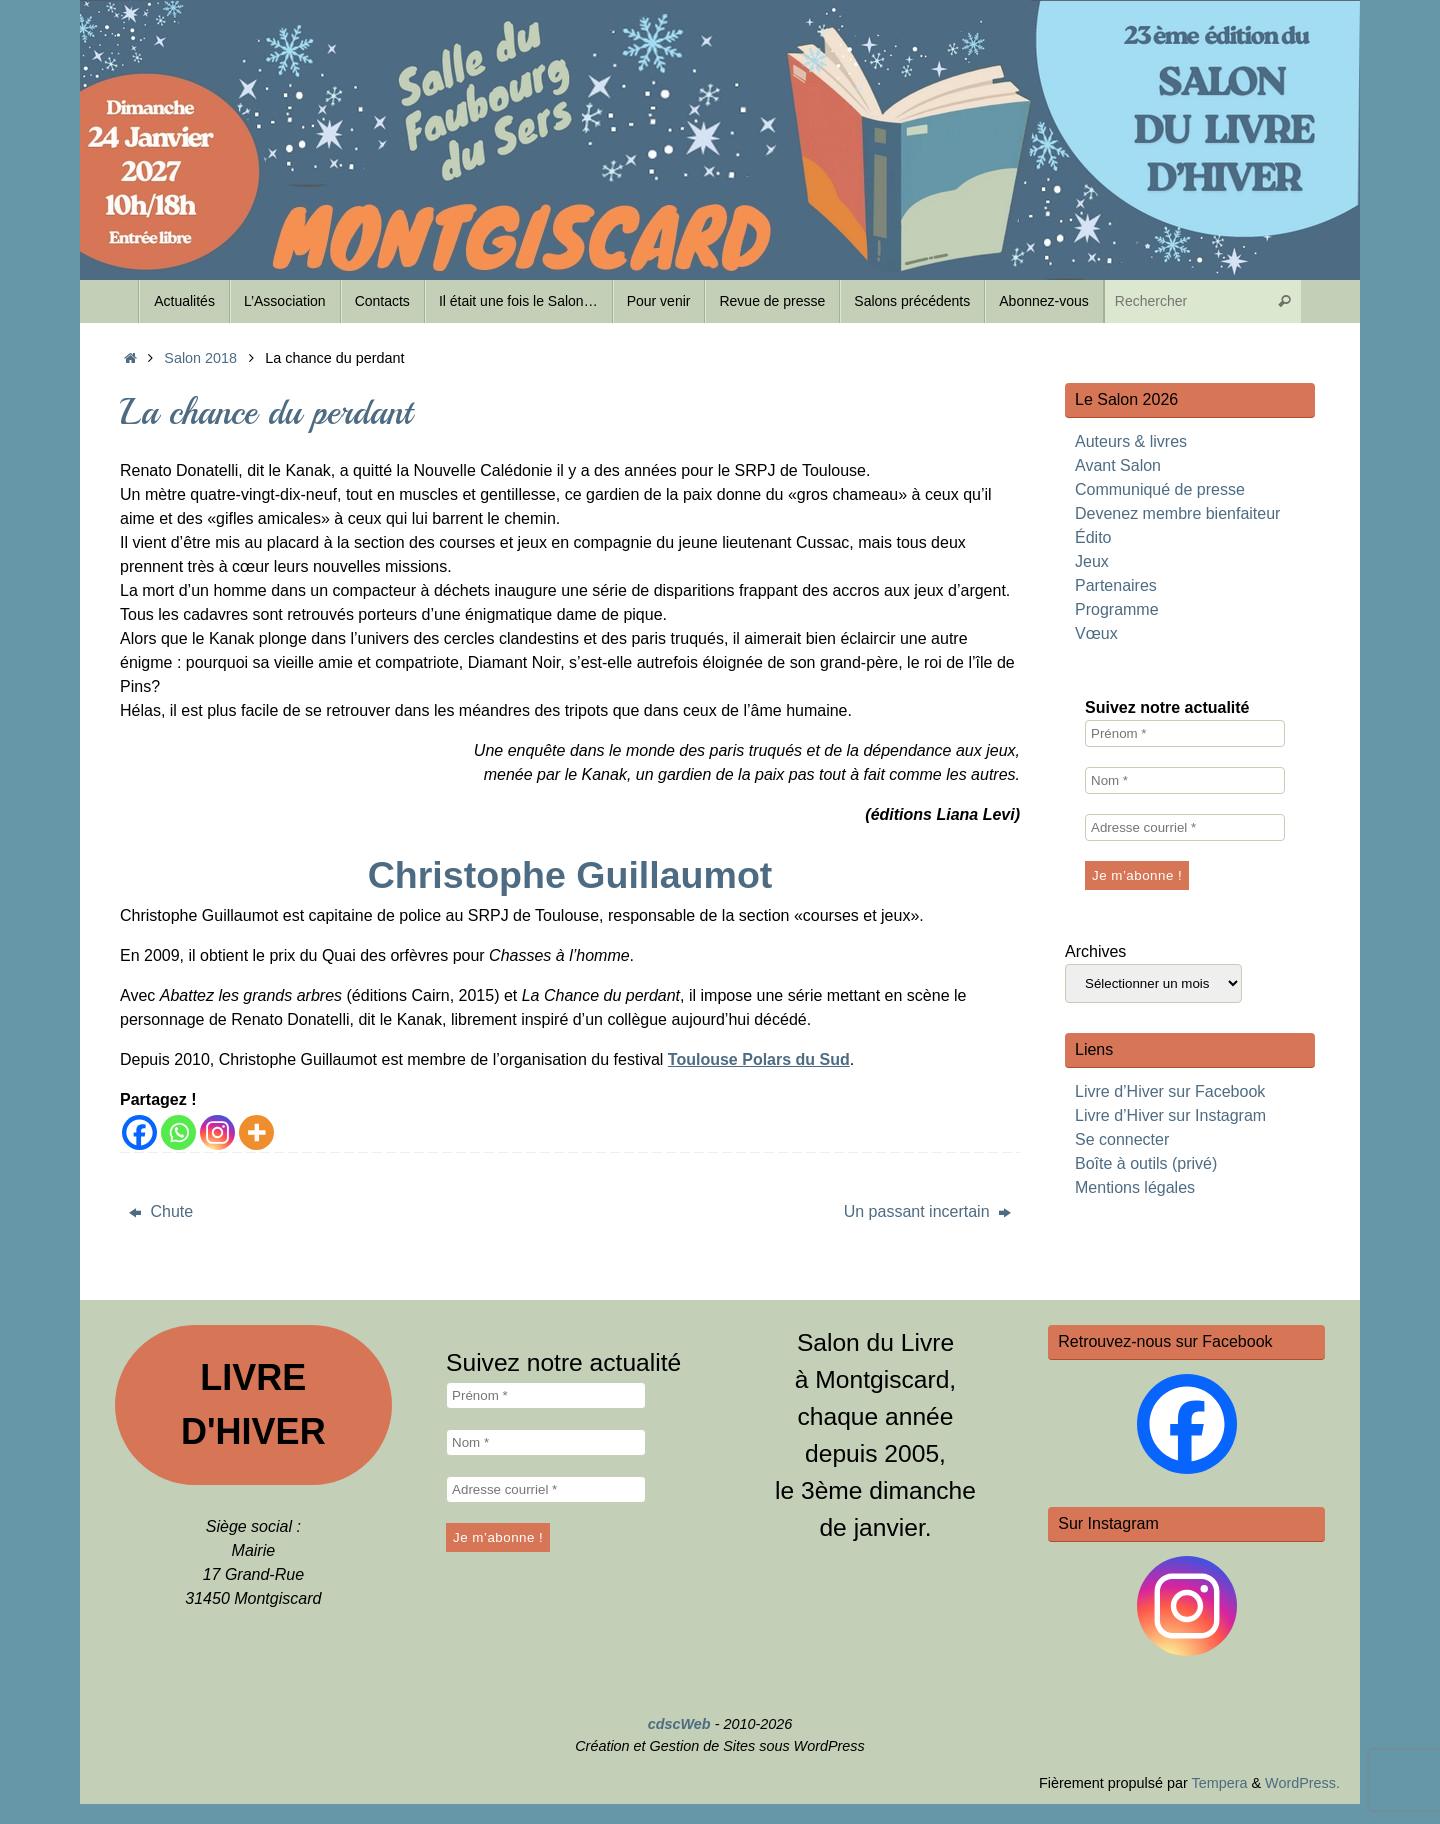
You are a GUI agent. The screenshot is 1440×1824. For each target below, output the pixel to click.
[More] (256, 1132)
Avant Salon (1118, 465)
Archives (1095, 951)
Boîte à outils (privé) (1146, 1163)
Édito (1093, 537)
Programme (1117, 609)
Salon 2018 (200, 358)
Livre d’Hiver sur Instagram (1170, 1115)
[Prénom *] (1185, 733)
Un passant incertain (927, 1211)
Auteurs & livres (1131, 441)
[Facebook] (139, 1132)
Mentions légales (1135, 1187)
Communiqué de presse (1160, 489)
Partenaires (1116, 585)
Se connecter (1122, 1139)
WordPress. (1302, 1783)
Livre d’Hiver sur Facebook (1170, 1091)
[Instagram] (217, 1132)
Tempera (1219, 1783)
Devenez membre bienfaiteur (1177, 513)
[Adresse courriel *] (1185, 827)
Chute (161, 1211)
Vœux (1096, 633)
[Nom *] (1185, 780)
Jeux (1092, 561)
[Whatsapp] (178, 1132)
